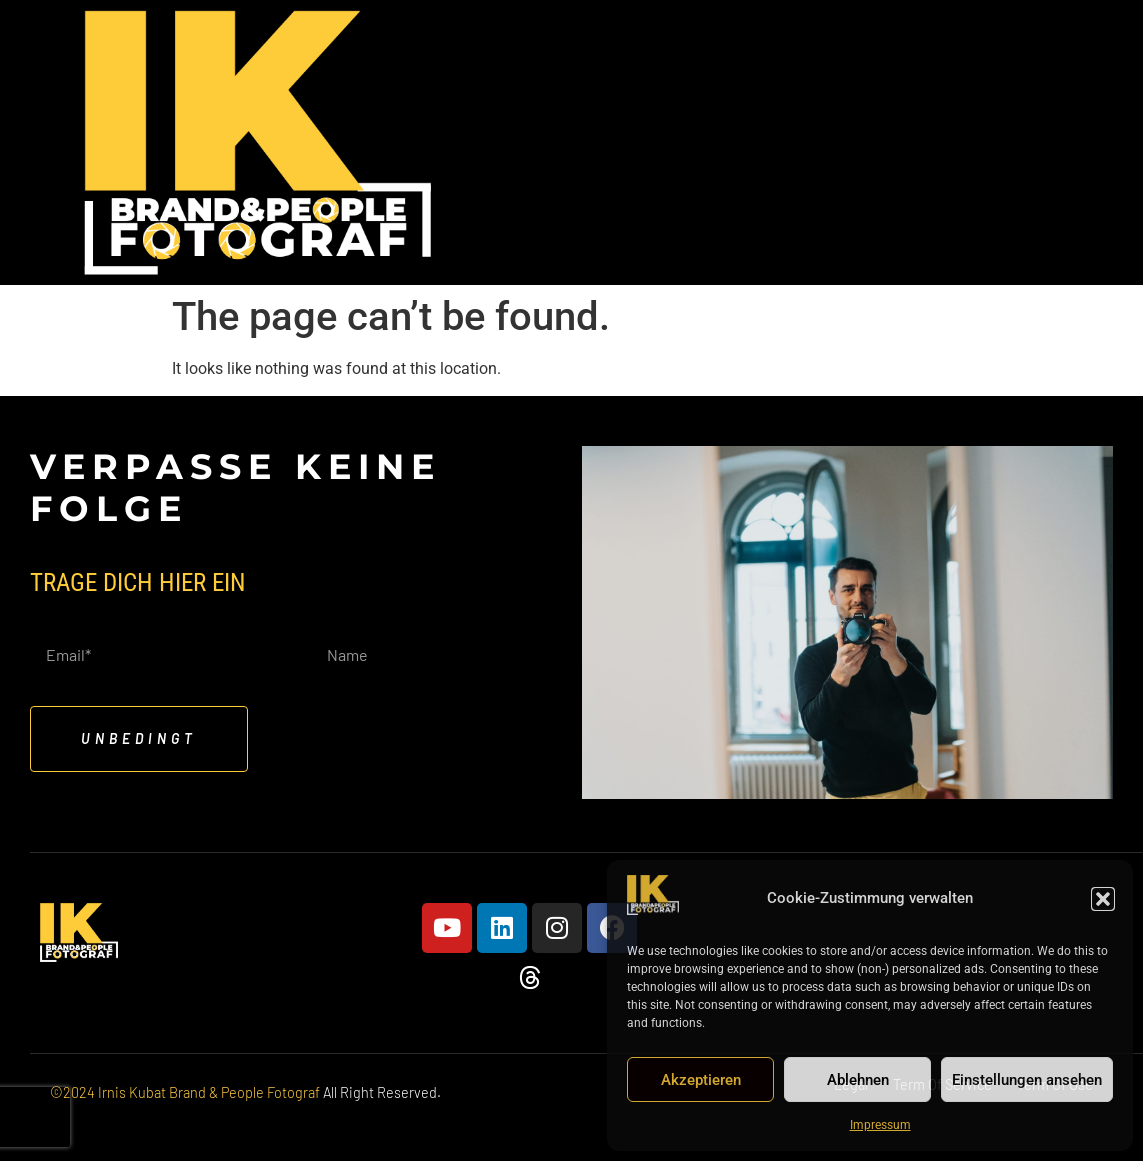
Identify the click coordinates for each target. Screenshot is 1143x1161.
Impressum (880, 1125)
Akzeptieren (701, 1080)
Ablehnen (858, 1080)
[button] (1103, 899)
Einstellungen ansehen (1027, 1080)
